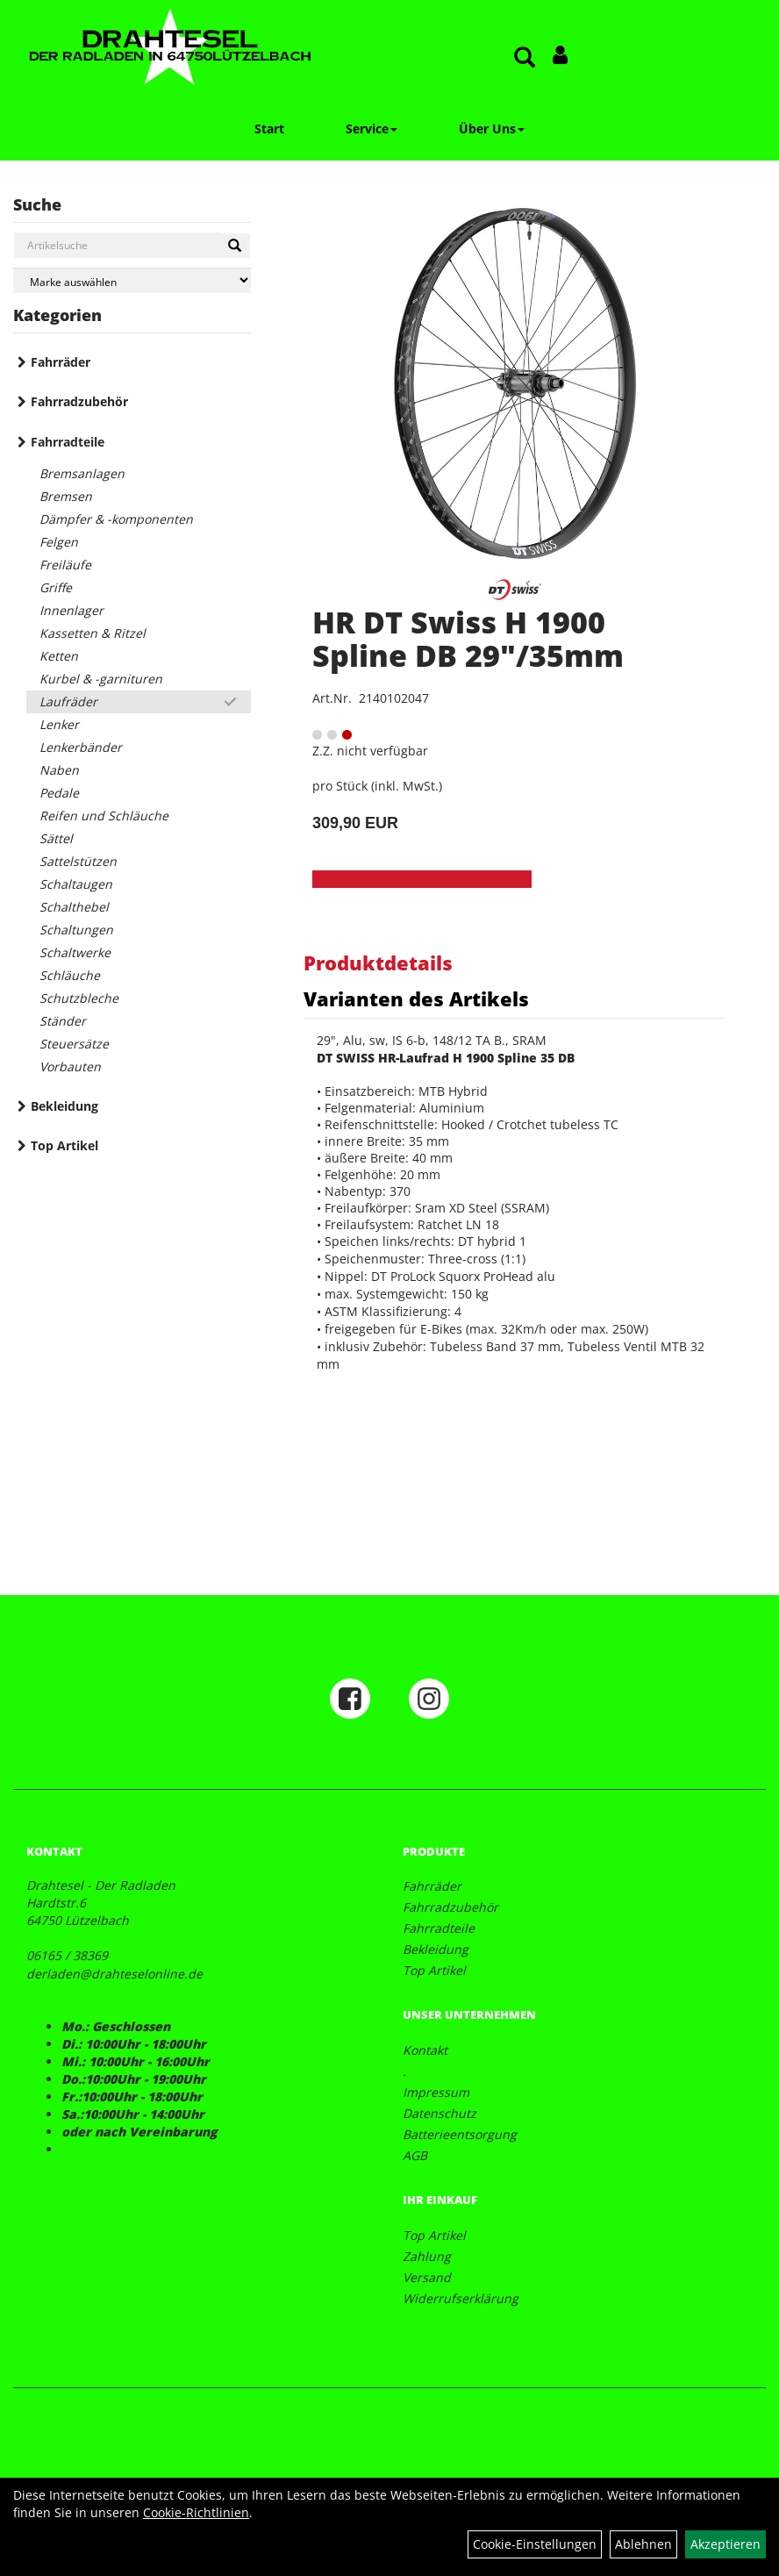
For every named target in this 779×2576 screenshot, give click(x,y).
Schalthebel (74, 906)
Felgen (58, 541)
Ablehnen (643, 2544)
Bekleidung (64, 1106)
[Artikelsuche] (524, 58)
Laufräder (68, 701)
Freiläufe (65, 564)
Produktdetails (378, 962)
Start (269, 128)
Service (371, 128)
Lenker (59, 724)
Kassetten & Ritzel (92, 633)
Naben (59, 770)
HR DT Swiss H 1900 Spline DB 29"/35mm (468, 638)
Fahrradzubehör (79, 401)
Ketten (58, 656)
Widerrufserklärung (460, 2298)
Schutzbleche (78, 998)
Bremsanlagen (82, 473)
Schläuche (69, 975)
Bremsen (65, 496)
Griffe (55, 587)
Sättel (56, 838)
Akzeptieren (725, 2544)
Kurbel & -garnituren (100, 678)
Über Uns (492, 128)
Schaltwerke (75, 952)
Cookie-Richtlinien (196, 2512)
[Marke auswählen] (132, 280)
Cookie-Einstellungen (535, 2544)
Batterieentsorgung (460, 2134)
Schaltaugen (75, 884)
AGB (415, 2155)
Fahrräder (60, 362)
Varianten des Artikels (416, 998)
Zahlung (427, 2256)
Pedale (59, 792)
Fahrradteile (67, 441)
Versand (427, 2277)
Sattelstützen (78, 861)
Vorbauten (70, 1066)
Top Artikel (64, 1145)
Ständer (62, 1021)
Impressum (436, 2092)
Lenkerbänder (80, 747)
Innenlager (71, 610)
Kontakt (425, 2050)
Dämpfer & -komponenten (116, 519)
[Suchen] (234, 245)
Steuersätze (74, 1043)
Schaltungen (76, 929)
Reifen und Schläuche (103, 815)
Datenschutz (439, 2113)
